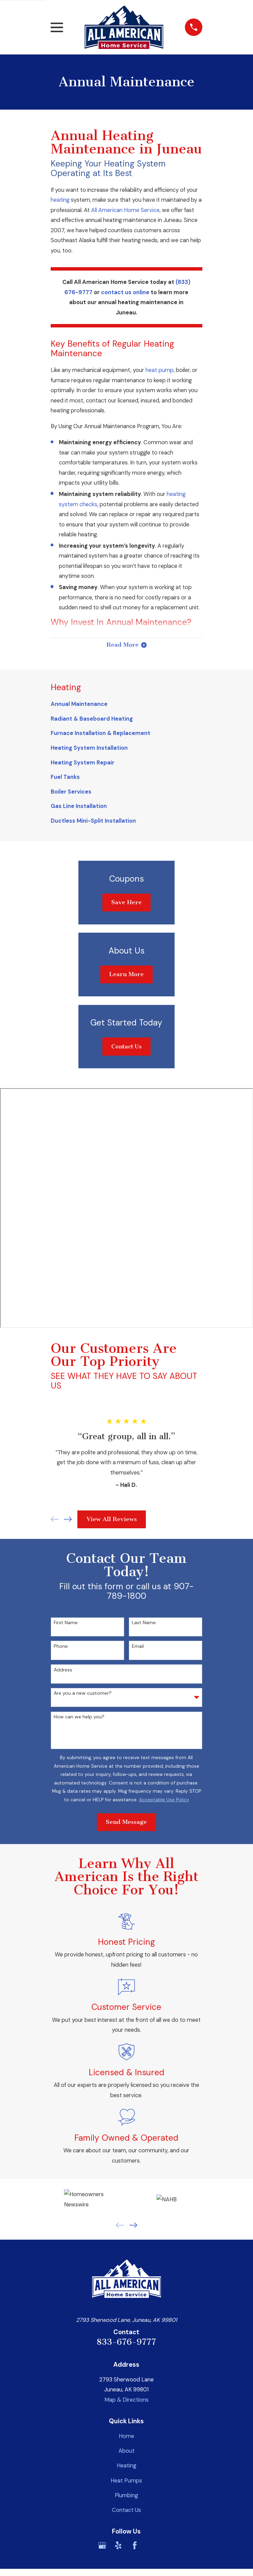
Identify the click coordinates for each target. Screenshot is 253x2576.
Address (63, 1670)
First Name (66, 1624)
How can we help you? (79, 1718)
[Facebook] (135, 2546)
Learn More (126, 975)
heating (60, 199)
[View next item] (68, 1520)
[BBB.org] (151, 2546)
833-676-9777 (126, 2343)
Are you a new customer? (83, 1694)
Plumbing (126, 2496)
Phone (61, 1647)
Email (138, 1647)
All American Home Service (125, 210)
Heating (126, 2466)
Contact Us (126, 1047)
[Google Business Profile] (102, 2546)
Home (126, 2437)
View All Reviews (112, 1520)
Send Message (126, 1822)
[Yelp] (118, 2546)
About (126, 2451)
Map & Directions (126, 2400)
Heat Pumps (126, 2481)
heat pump (160, 370)
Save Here (126, 903)
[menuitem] (126, 705)
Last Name (144, 1624)
